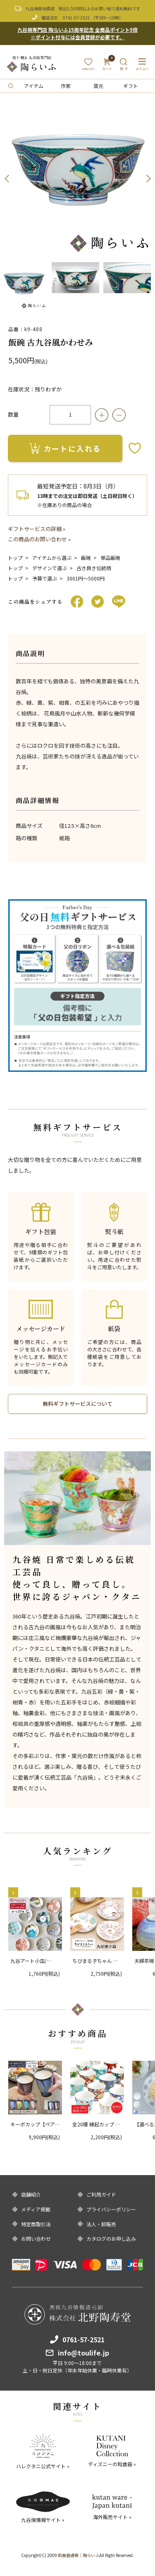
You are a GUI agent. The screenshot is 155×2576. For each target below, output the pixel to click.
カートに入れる (65, 448)
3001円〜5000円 (86, 578)
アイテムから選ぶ (52, 557)
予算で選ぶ (44, 578)
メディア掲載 (35, 2209)
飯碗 (86, 557)
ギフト (130, 85)
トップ (15, 557)
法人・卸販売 (101, 2224)
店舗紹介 (31, 2194)
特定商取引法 (36, 2224)
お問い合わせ (36, 2239)
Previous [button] (6, 178)
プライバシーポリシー (111, 2209)
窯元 (98, 85)
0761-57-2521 (76, 17)
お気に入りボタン (135, 448)
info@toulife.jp (83, 2353)
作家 (66, 85)
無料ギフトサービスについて (77, 1404)
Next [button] (148, 178)
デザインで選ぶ (49, 567)
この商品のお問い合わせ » (39, 539)
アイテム (33, 85)
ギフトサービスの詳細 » (36, 529)
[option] (77, 178)
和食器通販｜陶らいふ (78, 2555)
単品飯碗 (110, 557)
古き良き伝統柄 (93, 567)
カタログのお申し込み (111, 2239)
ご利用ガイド (101, 2194)
